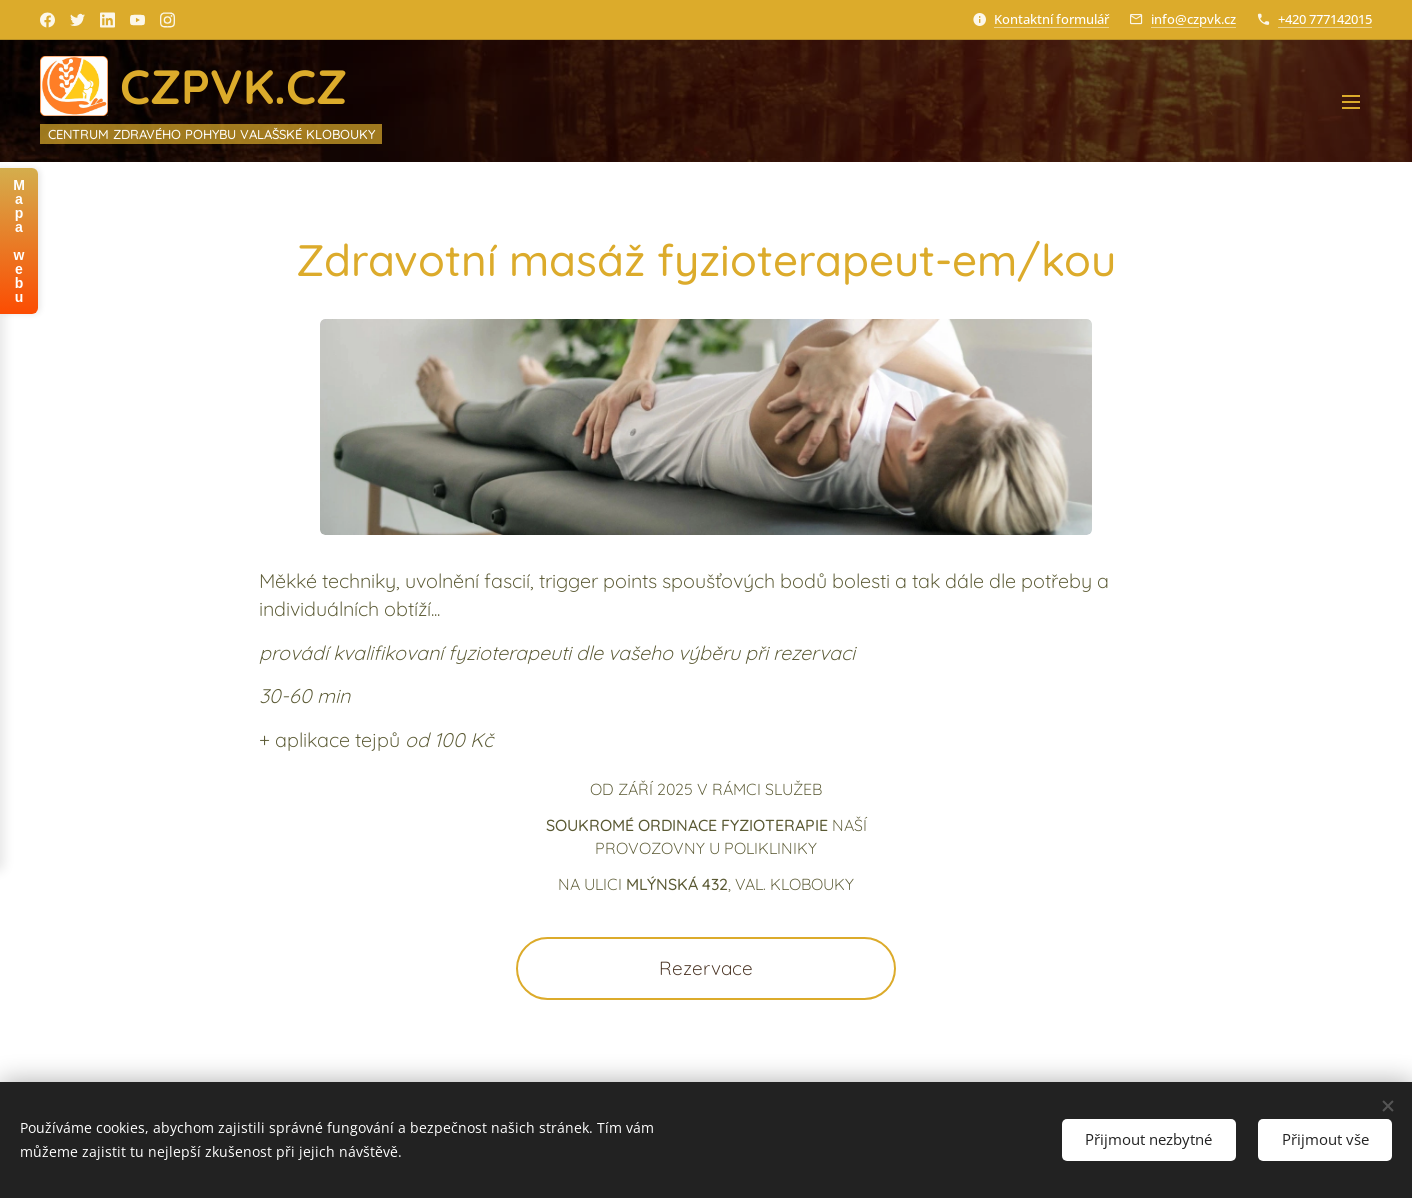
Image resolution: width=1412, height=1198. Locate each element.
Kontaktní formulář (1051, 19)
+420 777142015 (1325, 19)
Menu (1351, 102)
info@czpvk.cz (1193, 19)
